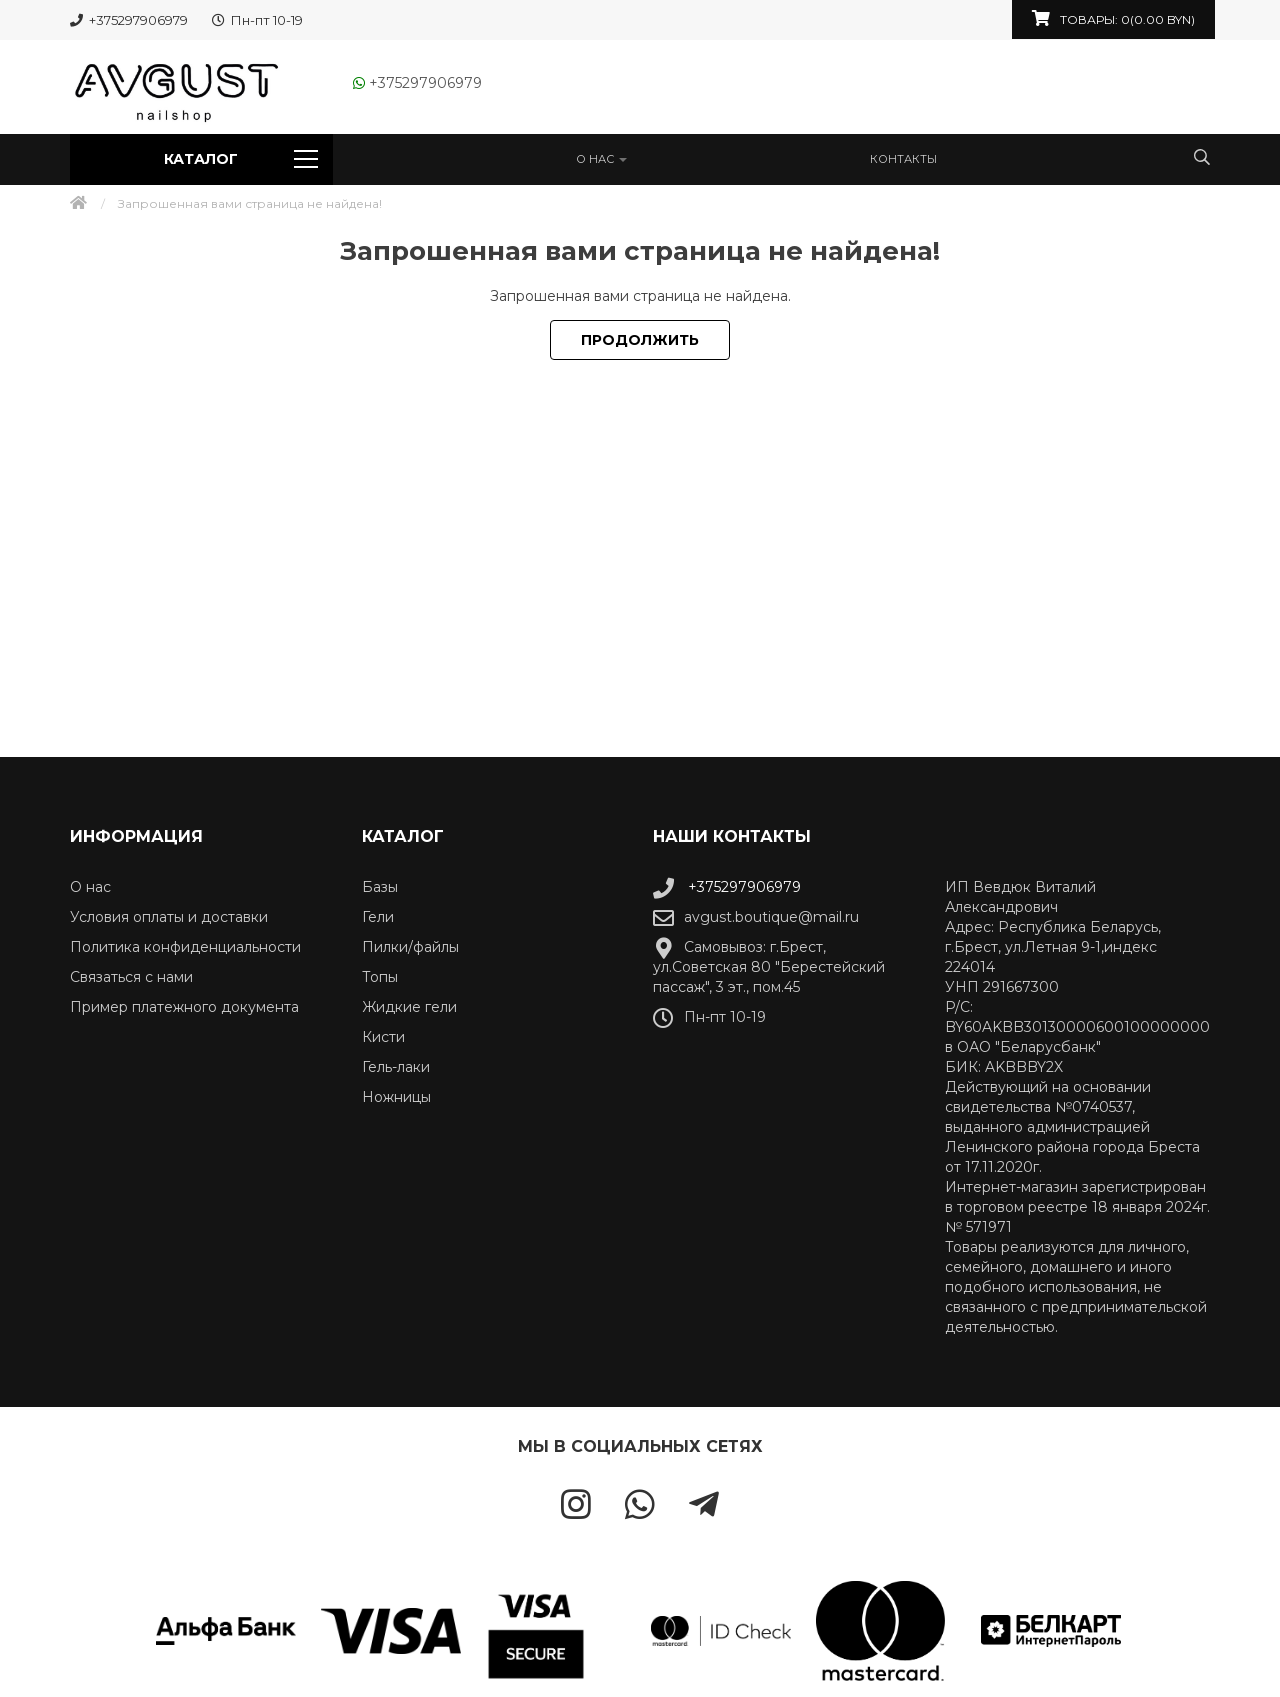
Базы (380, 887)
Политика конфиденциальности (185, 947)
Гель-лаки (396, 1067)
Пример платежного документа (184, 1007)
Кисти (383, 1037)
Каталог (240, 159)
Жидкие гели (409, 1007)
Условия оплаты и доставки (169, 917)
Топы (380, 977)
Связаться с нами (131, 977)
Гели (378, 917)
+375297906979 (727, 887)
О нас (601, 159)
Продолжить (640, 340)
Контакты (903, 159)
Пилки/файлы (410, 947)
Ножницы (396, 1097)
